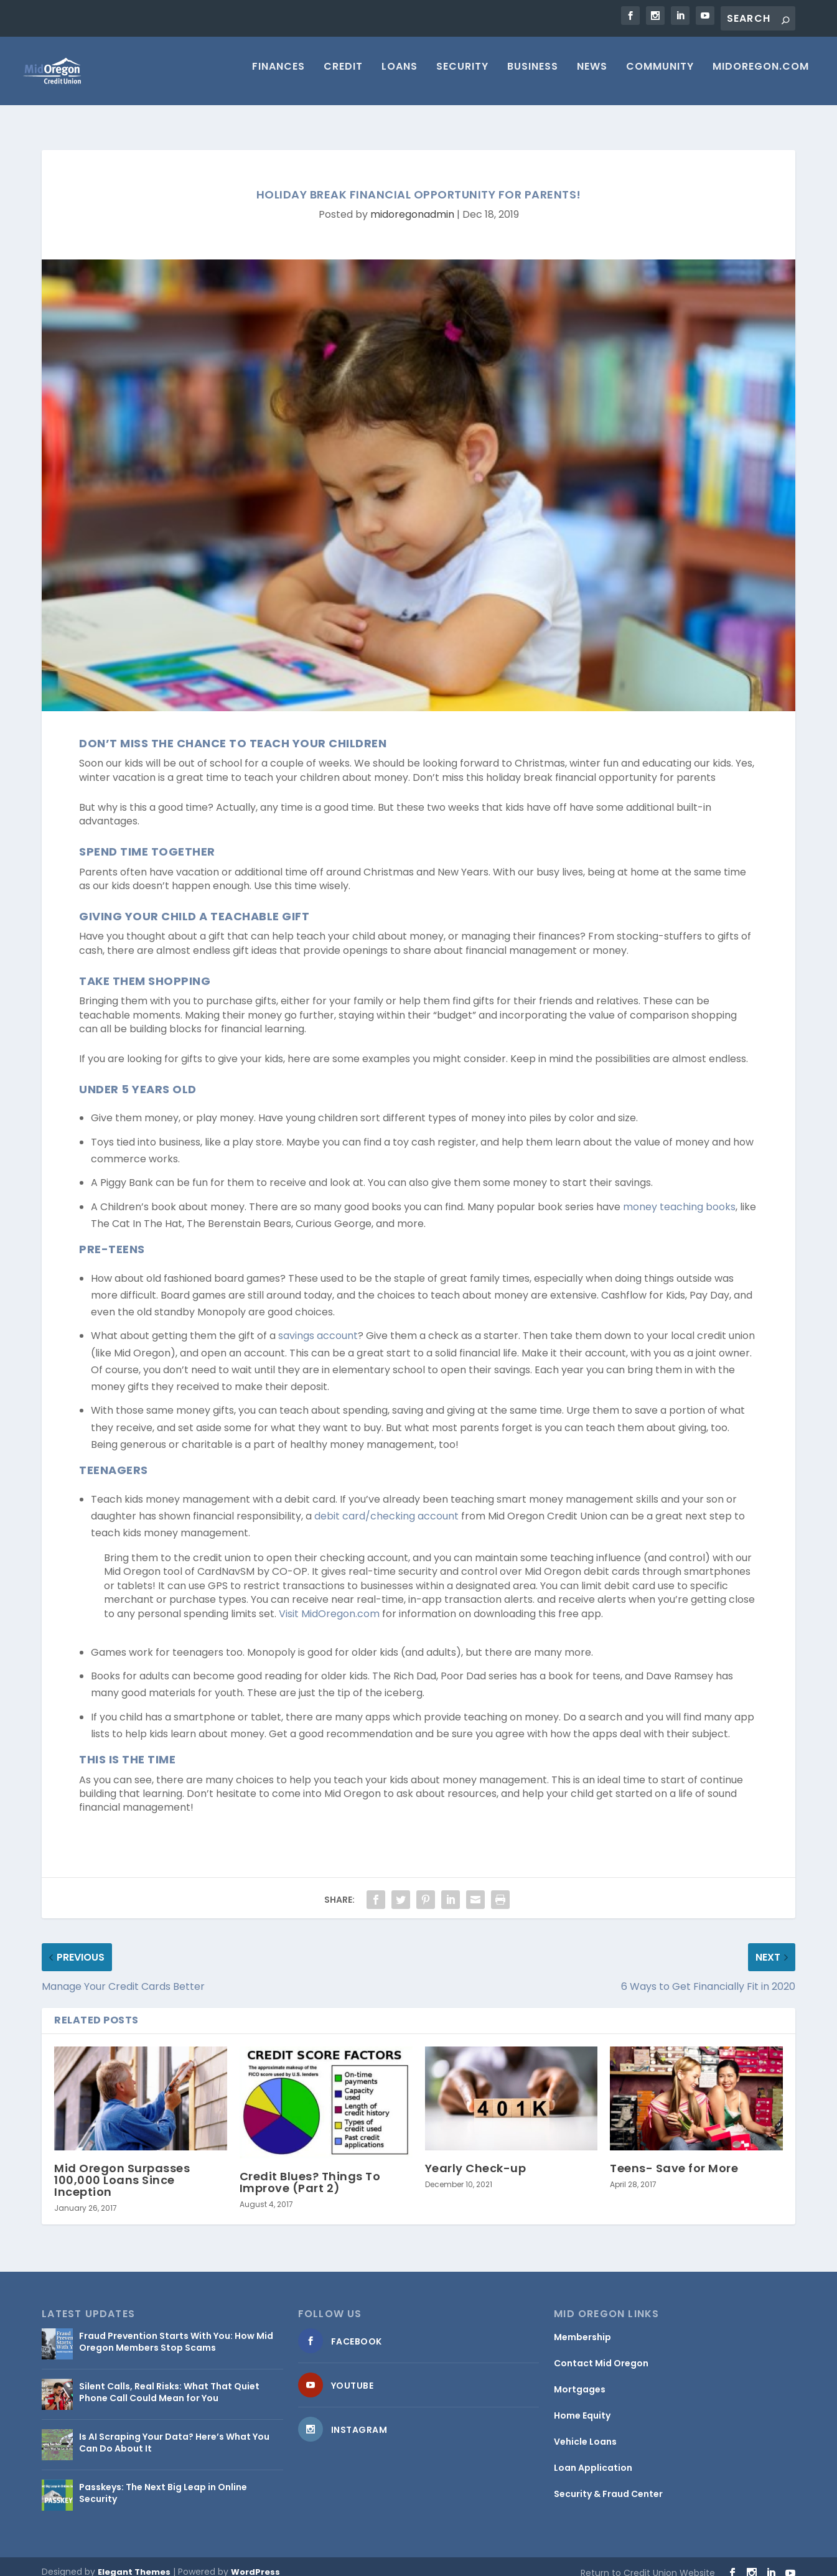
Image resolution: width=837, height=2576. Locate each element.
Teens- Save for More (674, 2157)
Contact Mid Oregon (601, 2352)
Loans (399, 76)
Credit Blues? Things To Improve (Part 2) (310, 2171)
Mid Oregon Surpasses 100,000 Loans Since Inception (122, 2168)
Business (532, 76)
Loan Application (593, 2456)
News (592, 76)
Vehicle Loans (585, 2430)
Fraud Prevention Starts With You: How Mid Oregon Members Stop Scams (176, 2330)
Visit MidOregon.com (328, 1602)
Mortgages (580, 2378)
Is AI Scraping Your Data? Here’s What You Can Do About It (174, 2431)
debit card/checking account (386, 1505)
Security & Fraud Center (608, 2482)
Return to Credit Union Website (648, 2561)
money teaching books (679, 1195)
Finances (278, 76)
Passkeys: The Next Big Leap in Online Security (163, 2481)
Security (462, 76)
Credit (343, 76)
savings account (318, 1324)
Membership (582, 2326)
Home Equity (582, 2404)
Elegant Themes (134, 2561)
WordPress (255, 2561)
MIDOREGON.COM (761, 76)
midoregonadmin (412, 203)
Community (660, 76)
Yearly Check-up (475, 2157)
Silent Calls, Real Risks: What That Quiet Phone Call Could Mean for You (169, 2380)
